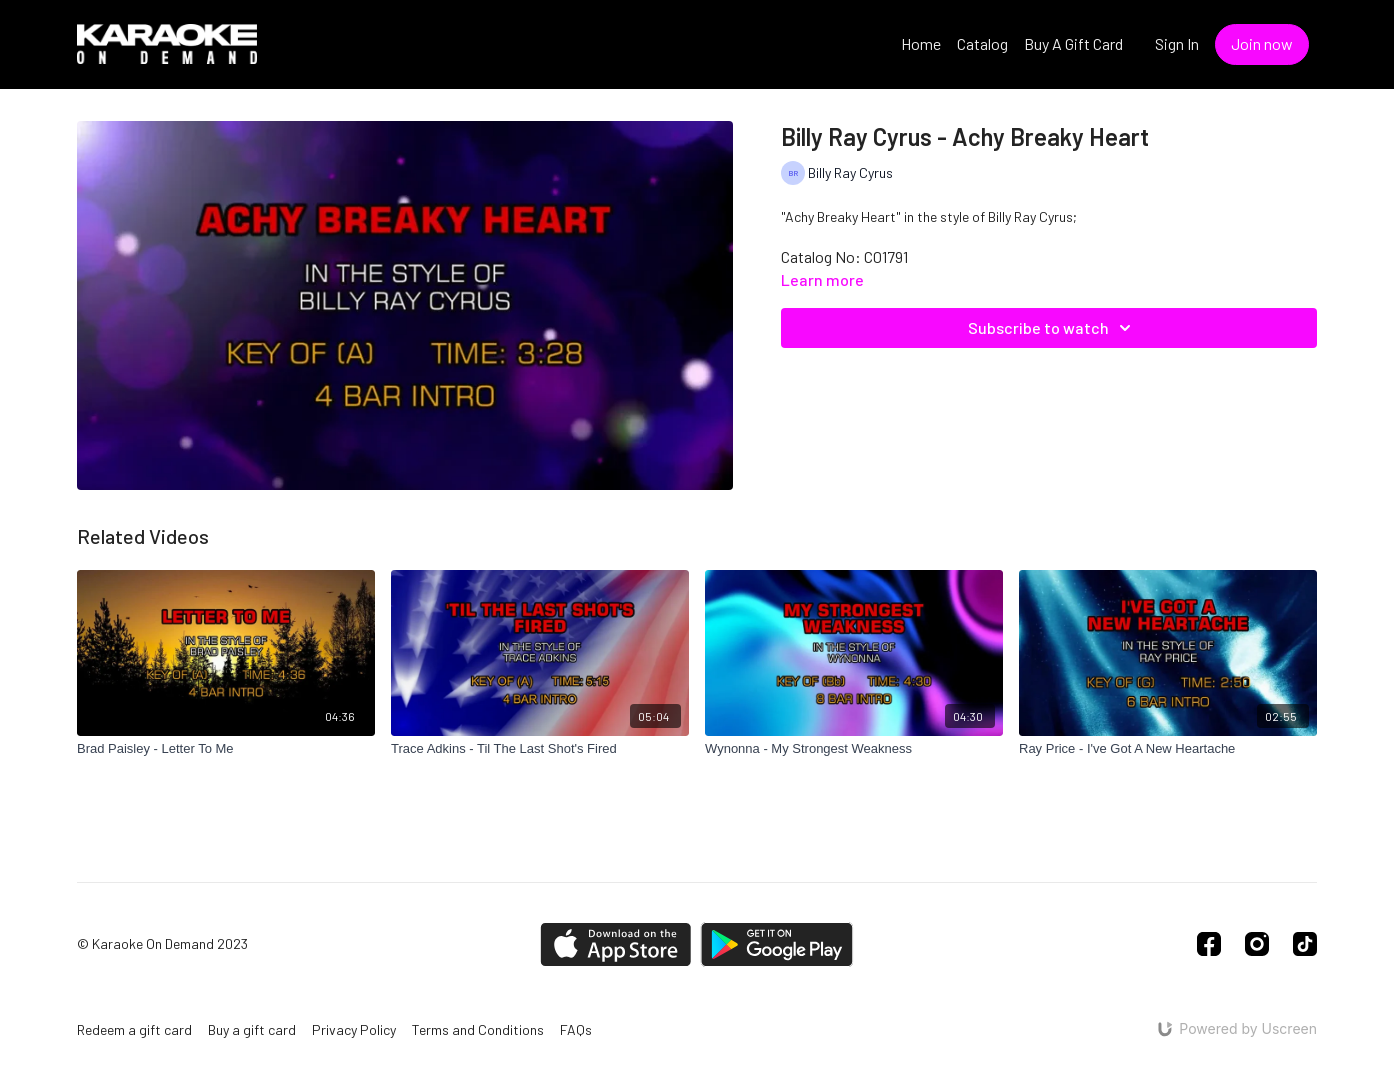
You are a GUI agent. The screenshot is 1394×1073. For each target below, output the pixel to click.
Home (921, 43)
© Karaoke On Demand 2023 (162, 944)
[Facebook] (1209, 944)
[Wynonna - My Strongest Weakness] (854, 749)
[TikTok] (1305, 944)
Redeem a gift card (134, 1029)
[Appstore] (615, 944)
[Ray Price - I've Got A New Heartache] (1168, 749)
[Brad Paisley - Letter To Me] (226, 749)
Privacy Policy (354, 1029)
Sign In (1177, 43)
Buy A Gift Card (1073, 43)
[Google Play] (777, 944)
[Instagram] (1257, 944)
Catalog (982, 43)
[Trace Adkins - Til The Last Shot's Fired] (540, 749)
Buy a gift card (252, 1029)
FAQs (576, 1029)
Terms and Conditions (478, 1029)
